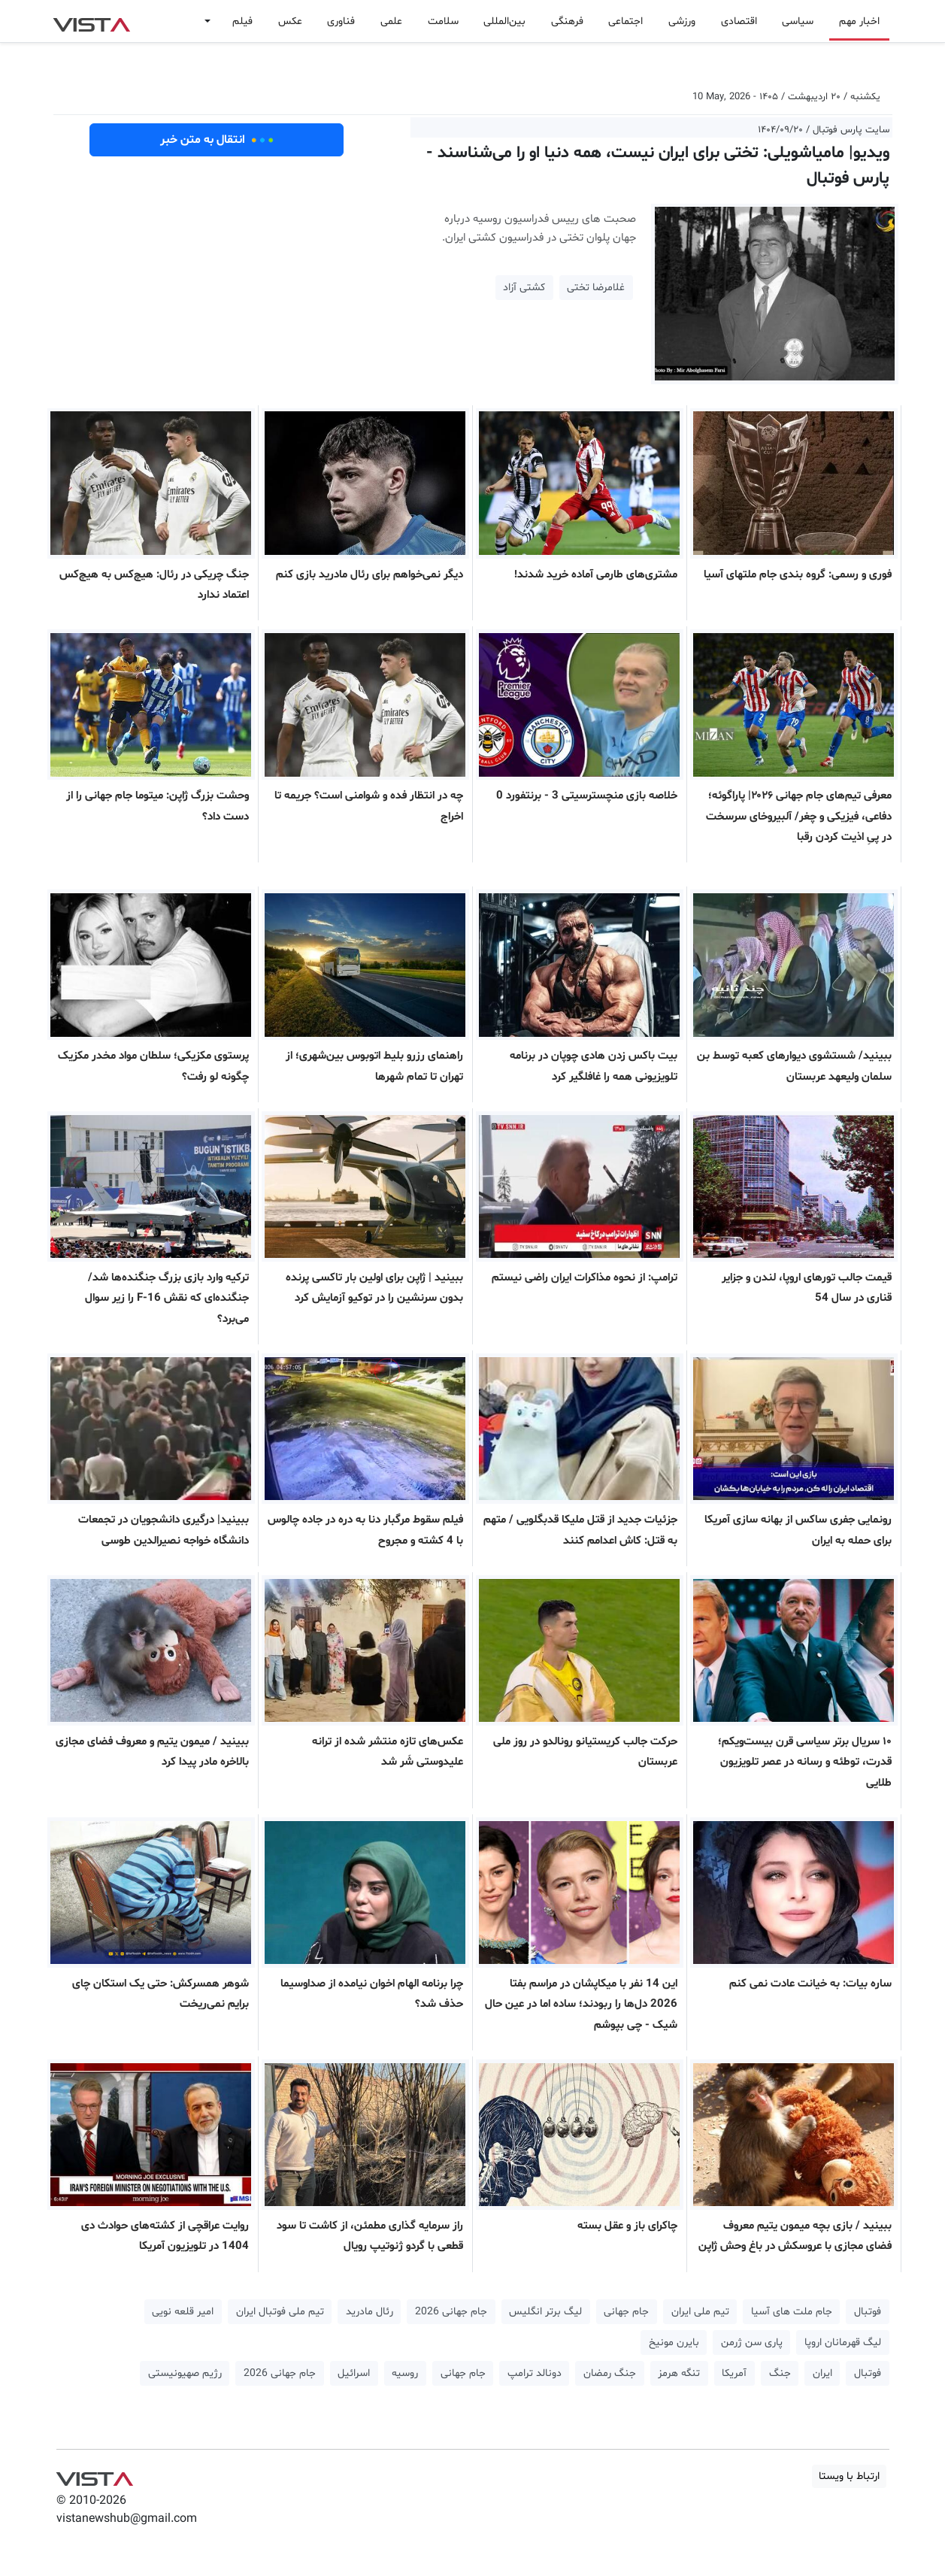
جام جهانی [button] (626, 2312)
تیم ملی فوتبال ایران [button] (280, 2312)
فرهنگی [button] (567, 21)
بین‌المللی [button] (504, 21)
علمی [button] (391, 21)
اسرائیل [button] (354, 2373)
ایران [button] (822, 2373)
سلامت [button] (443, 21)
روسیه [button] (405, 2373)
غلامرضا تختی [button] (596, 287)
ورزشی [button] (681, 21)
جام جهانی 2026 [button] (451, 2312)
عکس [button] (290, 21)
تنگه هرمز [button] (679, 2373)
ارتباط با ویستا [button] (849, 2476)
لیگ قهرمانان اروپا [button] (842, 2342)
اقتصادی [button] (739, 21)
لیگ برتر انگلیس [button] (545, 2312)
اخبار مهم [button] (859, 21)
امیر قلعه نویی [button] (183, 2312)
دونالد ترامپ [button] (534, 2373)
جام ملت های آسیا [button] (791, 2312)
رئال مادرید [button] (369, 2312)
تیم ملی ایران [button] (700, 2312)
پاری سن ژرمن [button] (752, 2342)
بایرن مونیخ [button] (674, 2342)
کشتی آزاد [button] (524, 287)
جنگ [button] (780, 2373)
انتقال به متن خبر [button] (217, 140)
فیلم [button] (242, 21)
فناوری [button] (341, 21)
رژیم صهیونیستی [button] (185, 2373)
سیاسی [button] (797, 21)
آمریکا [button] (734, 2373)
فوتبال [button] (867, 2312)
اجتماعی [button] (625, 21)
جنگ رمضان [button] (609, 2373)
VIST (91, 21)
